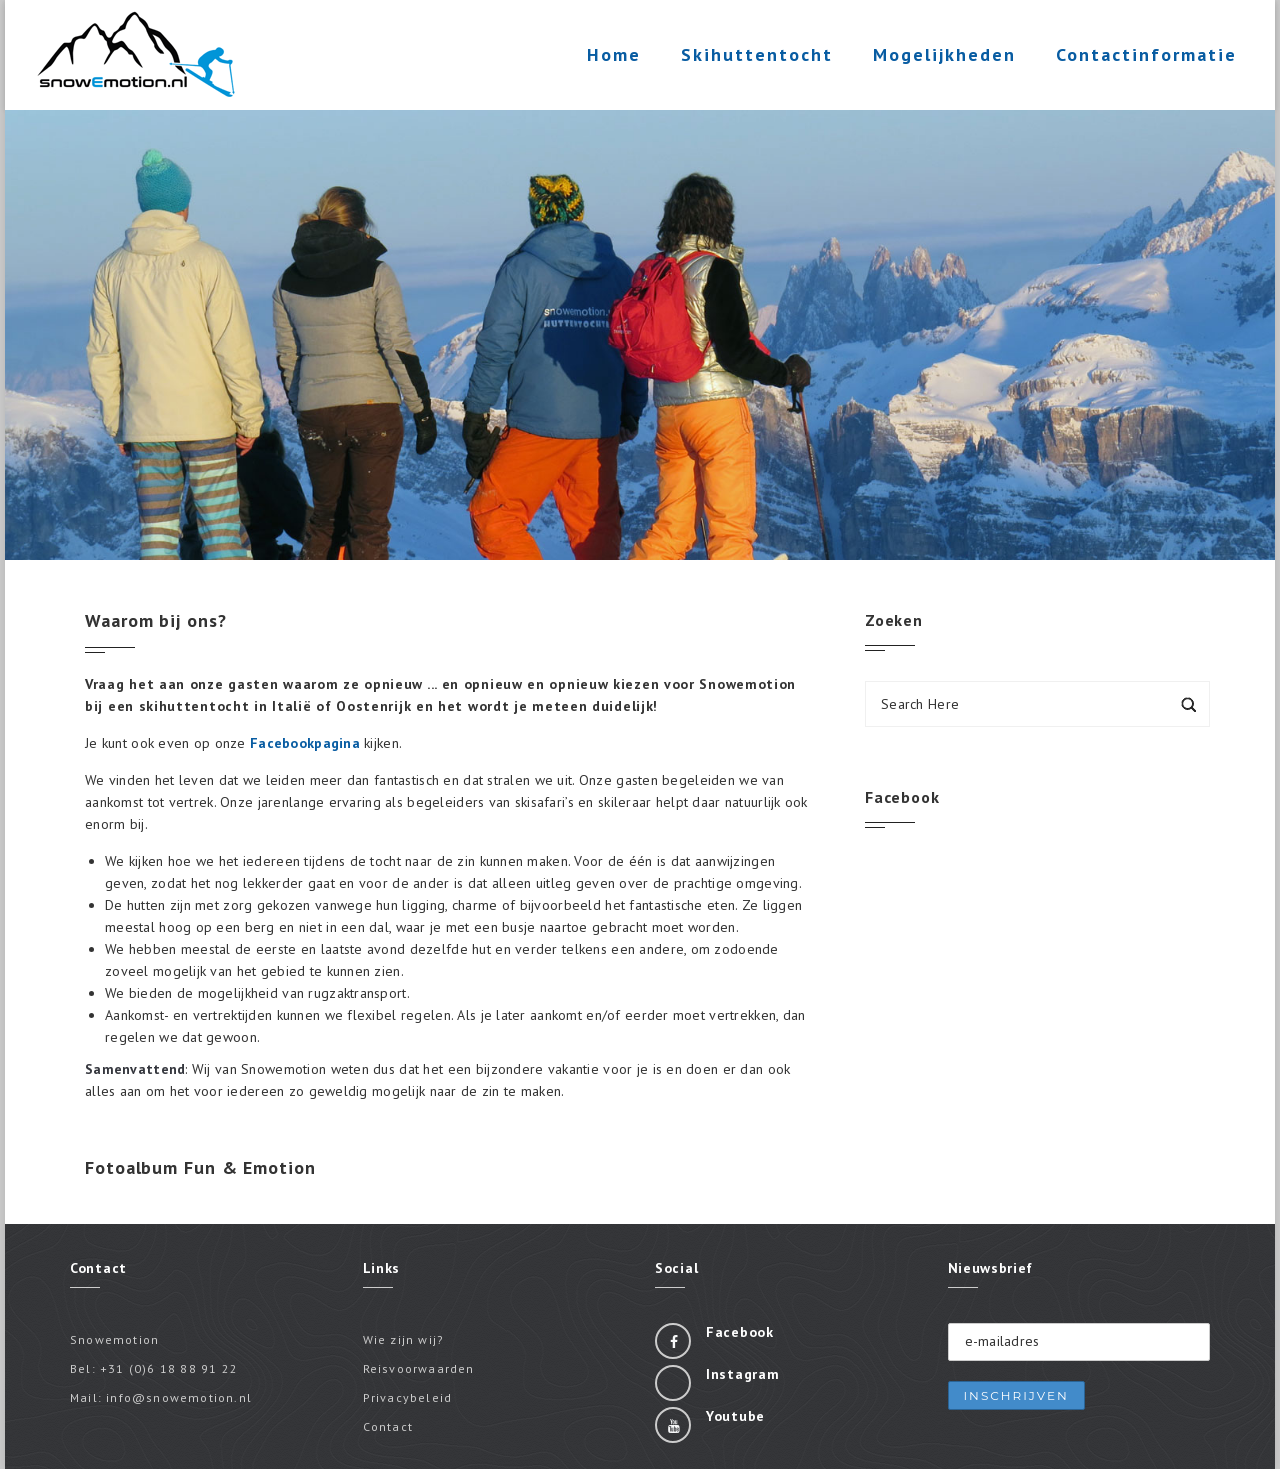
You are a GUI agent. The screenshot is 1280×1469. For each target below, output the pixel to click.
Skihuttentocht (755, 58)
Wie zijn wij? (404, 1339)
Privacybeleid (408, 1397)
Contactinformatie (1144, 58)
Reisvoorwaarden (419, 1368)
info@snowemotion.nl (179, 1397)
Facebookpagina (305, 743)
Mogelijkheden (942, 58)
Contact (388, 1426)
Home (612, 54)
